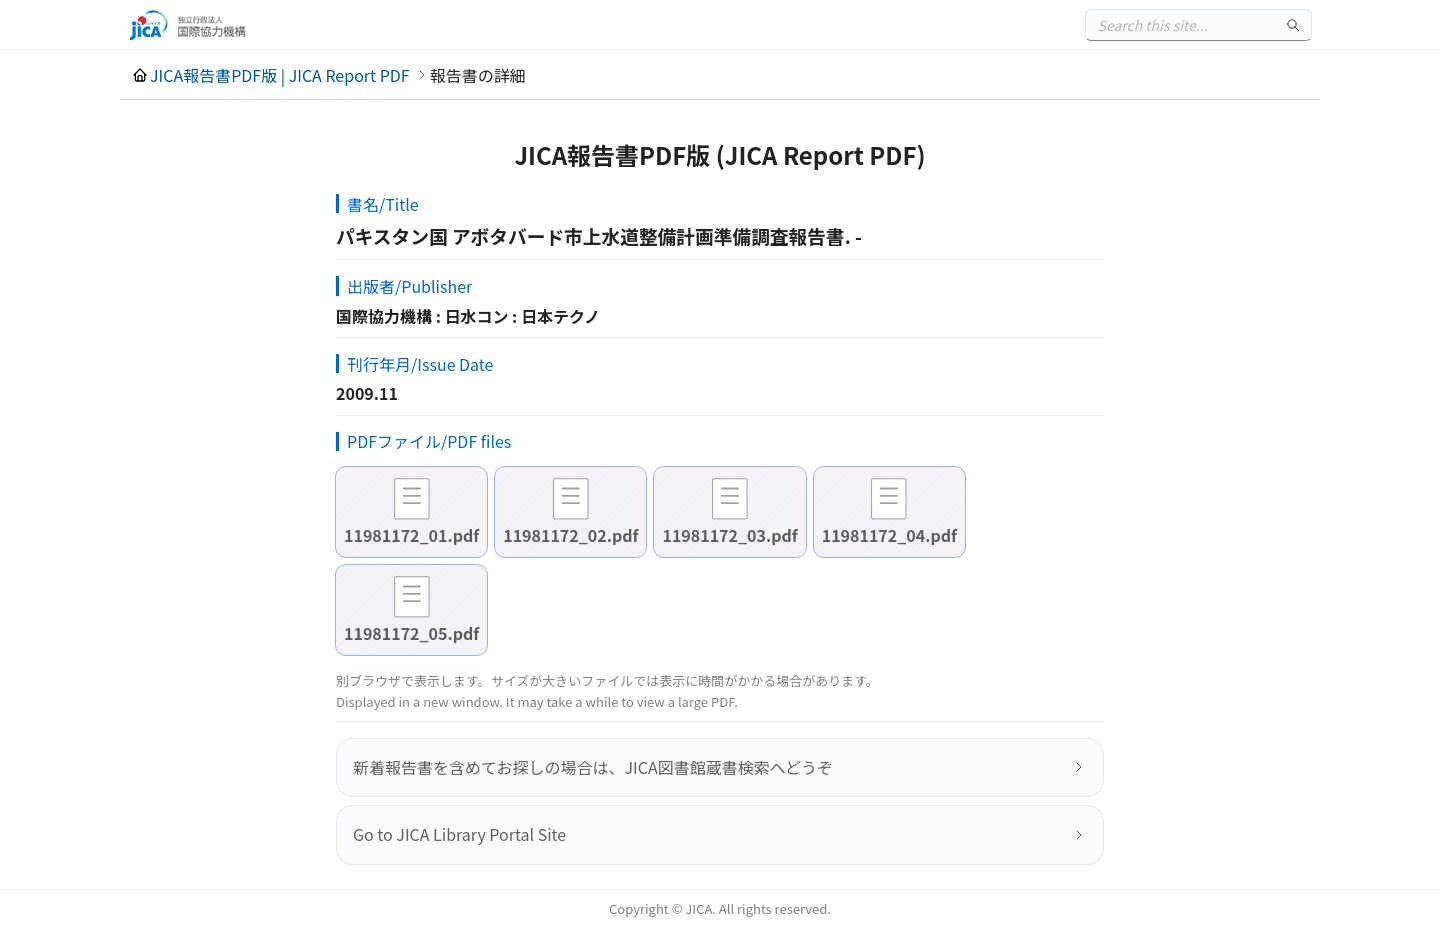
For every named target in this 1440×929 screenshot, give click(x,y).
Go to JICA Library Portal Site (459, 834)
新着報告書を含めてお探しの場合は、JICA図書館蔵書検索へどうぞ (593, 767)
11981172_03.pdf (729, 535)
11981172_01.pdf (411, 535)
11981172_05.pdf (411, 633)
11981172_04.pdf (889, 535)
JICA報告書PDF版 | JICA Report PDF (280, 75)
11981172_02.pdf (570, 535)
